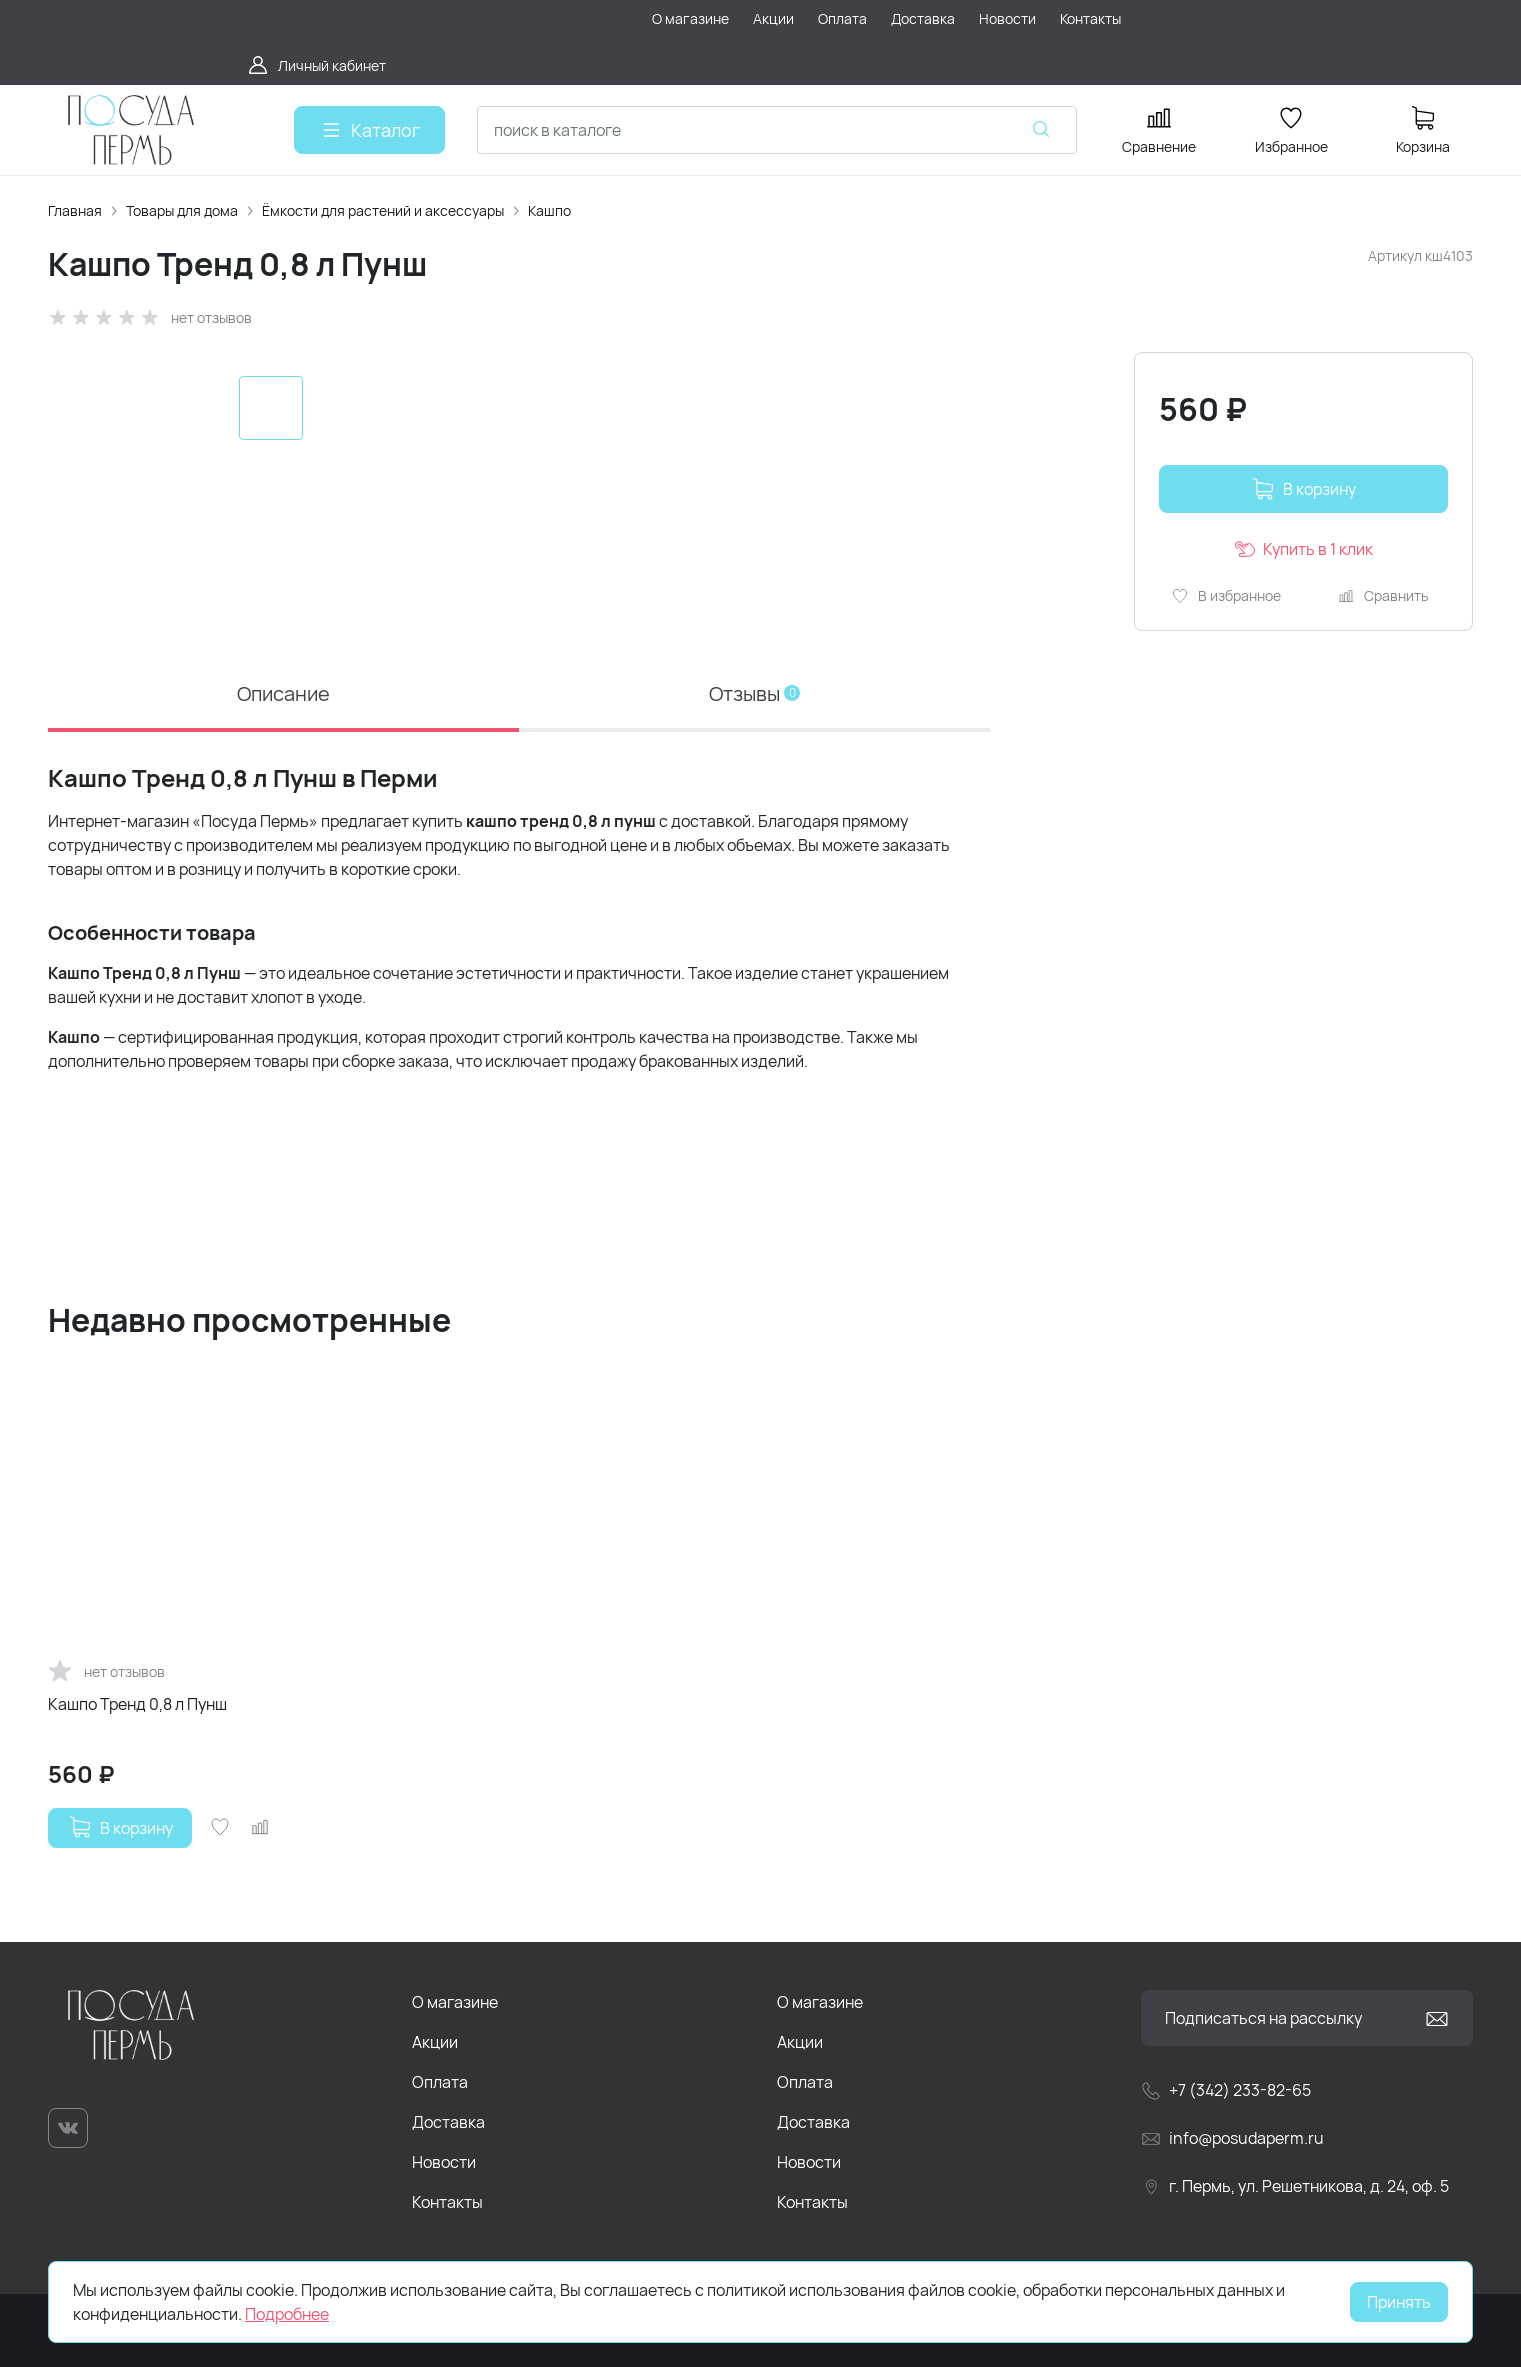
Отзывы (754, 693)
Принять (1399, 2302)
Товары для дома (182, 210)
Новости (444, 2162)
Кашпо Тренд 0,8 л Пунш (137, 1703)
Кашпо (549, 210)
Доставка (448, 2122)
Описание (283, 693)
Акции (435, 2042)
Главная (75, 210)
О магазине (455, 2002)
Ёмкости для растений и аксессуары (383, 210)
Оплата (440, 2082)
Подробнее (287, 2314)
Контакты (447, 2202)
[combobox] (777, 130)
